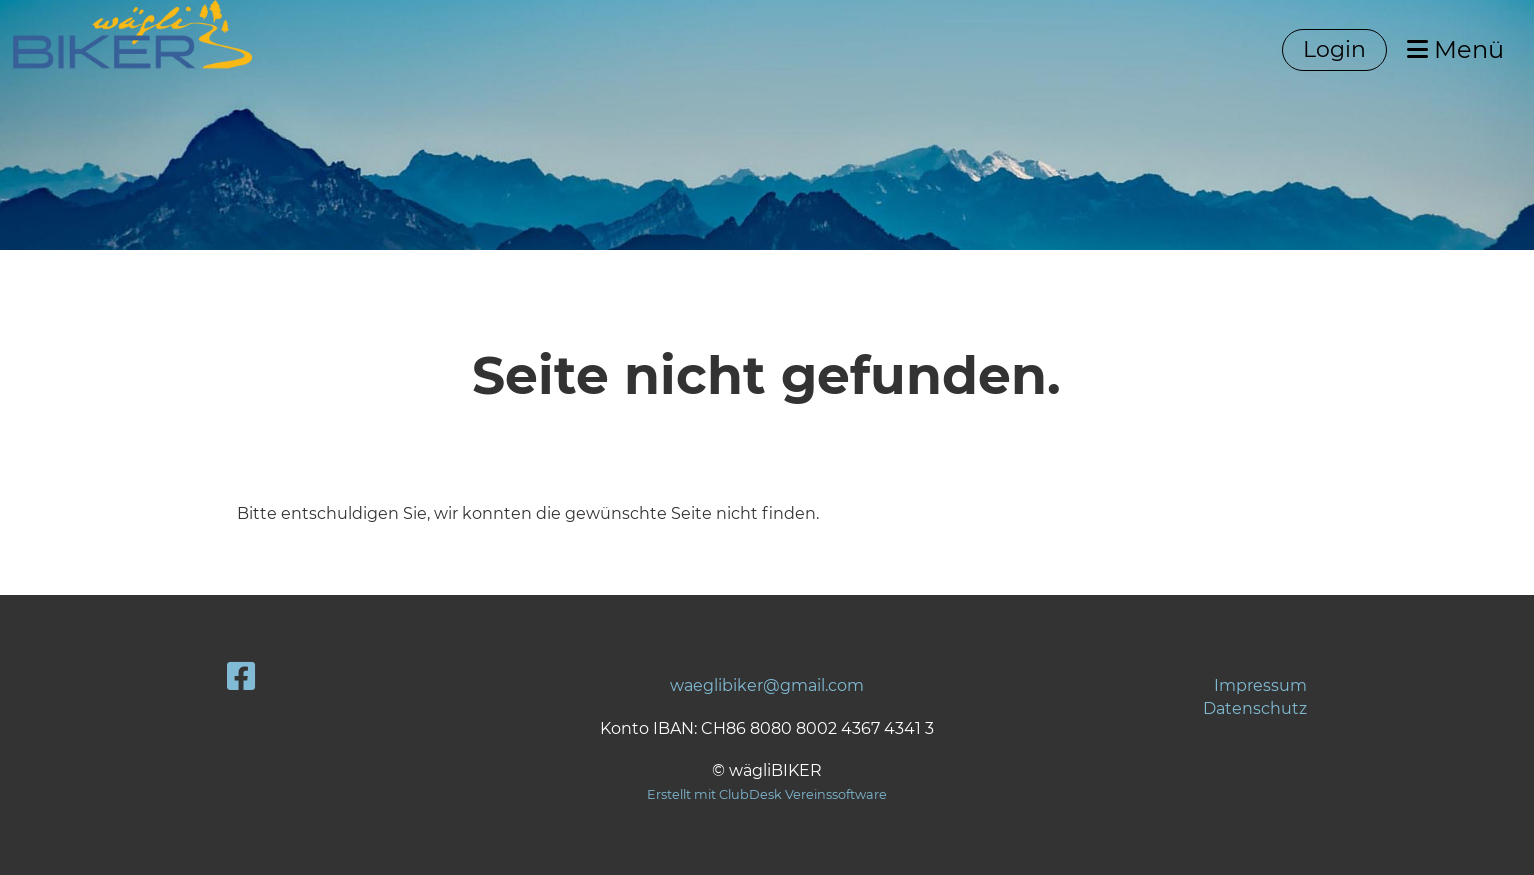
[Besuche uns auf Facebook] (241, 676)
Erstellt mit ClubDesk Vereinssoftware (767, 794)
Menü (1455, 49)
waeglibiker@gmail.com (767, 685)
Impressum (1260, 685)
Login (1334, 49)
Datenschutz (1255, 708)
